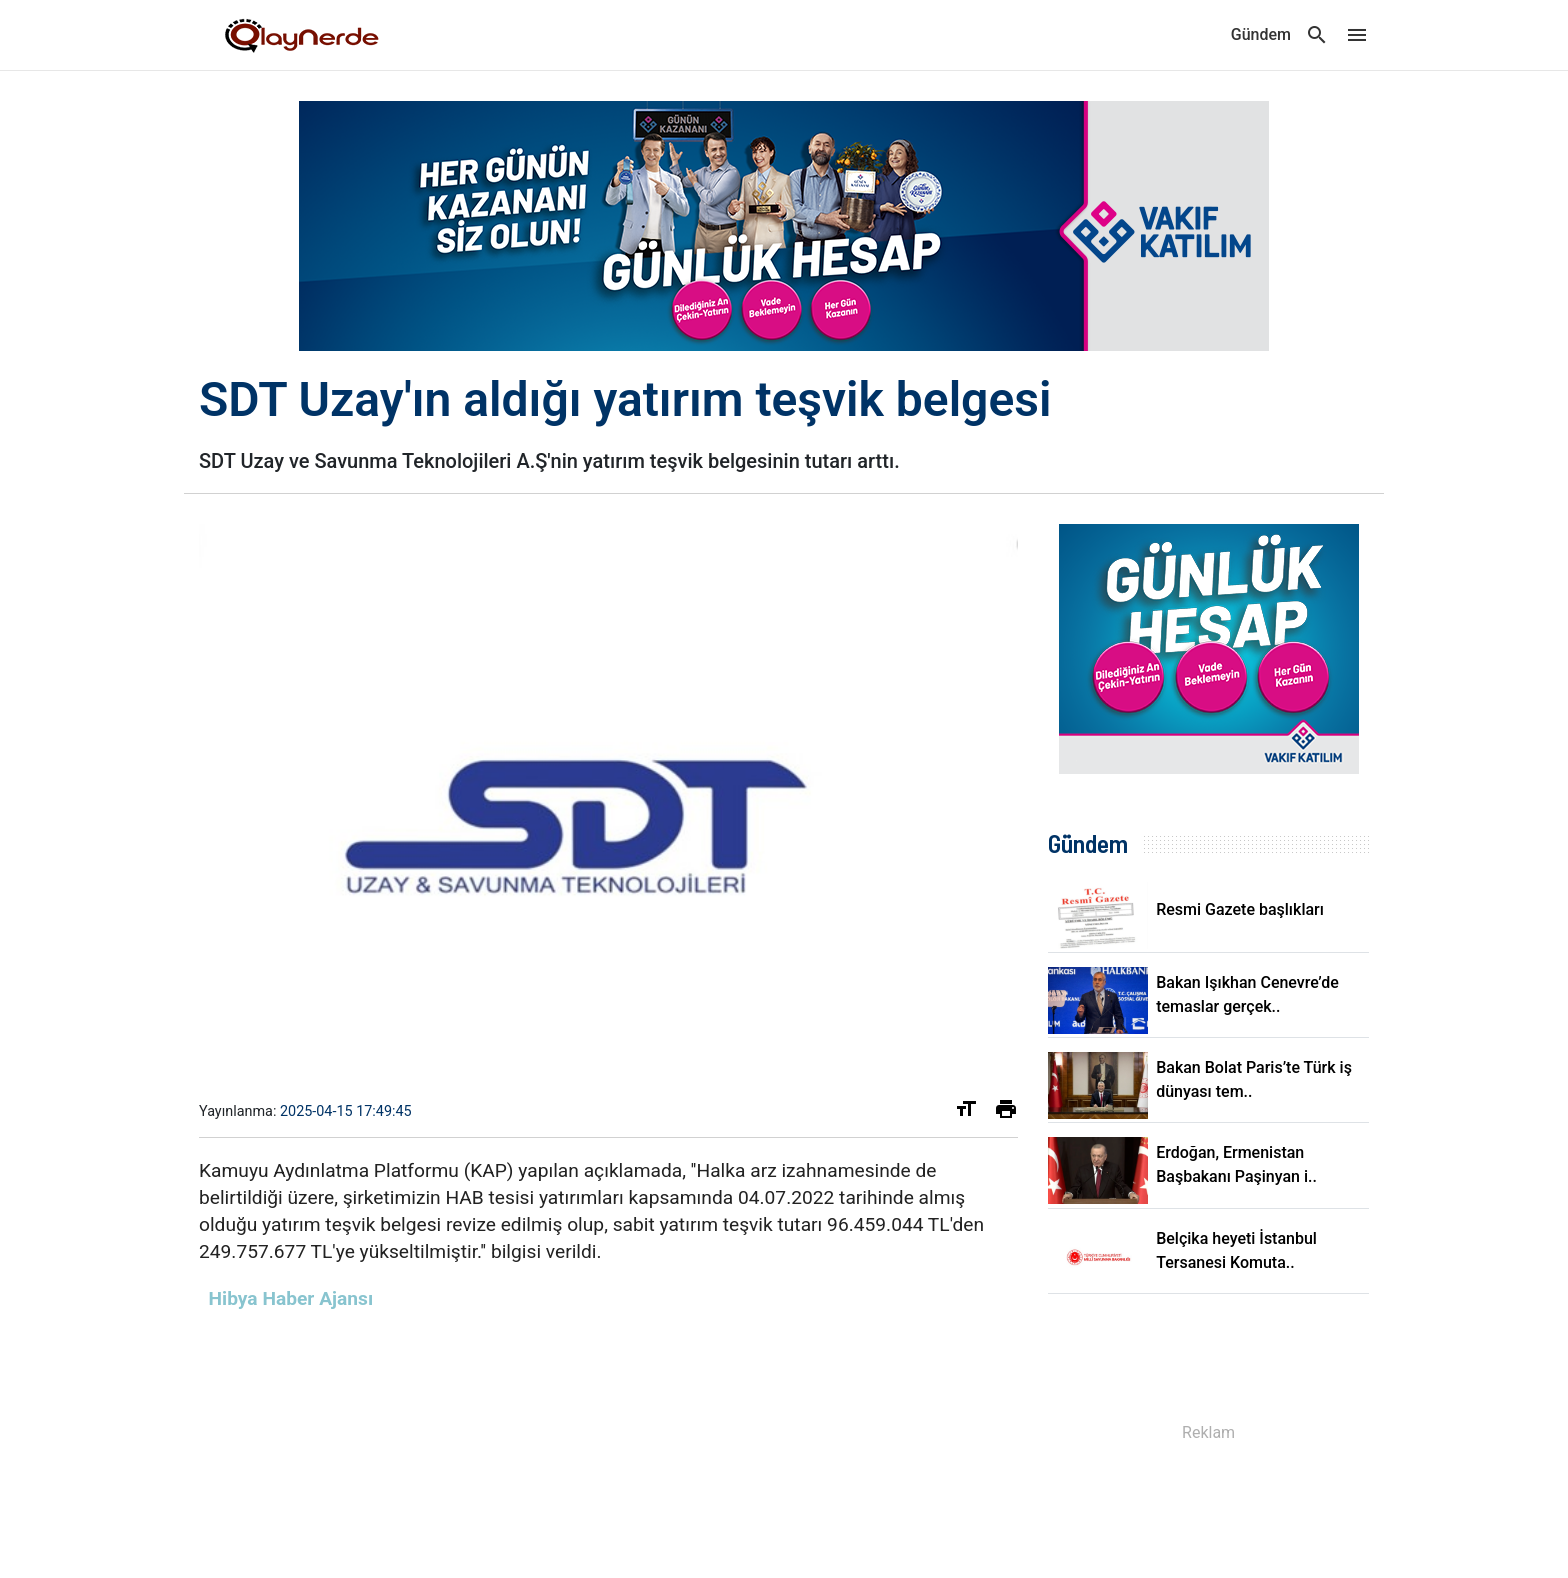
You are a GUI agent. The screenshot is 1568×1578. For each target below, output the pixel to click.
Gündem (1261, 34)
